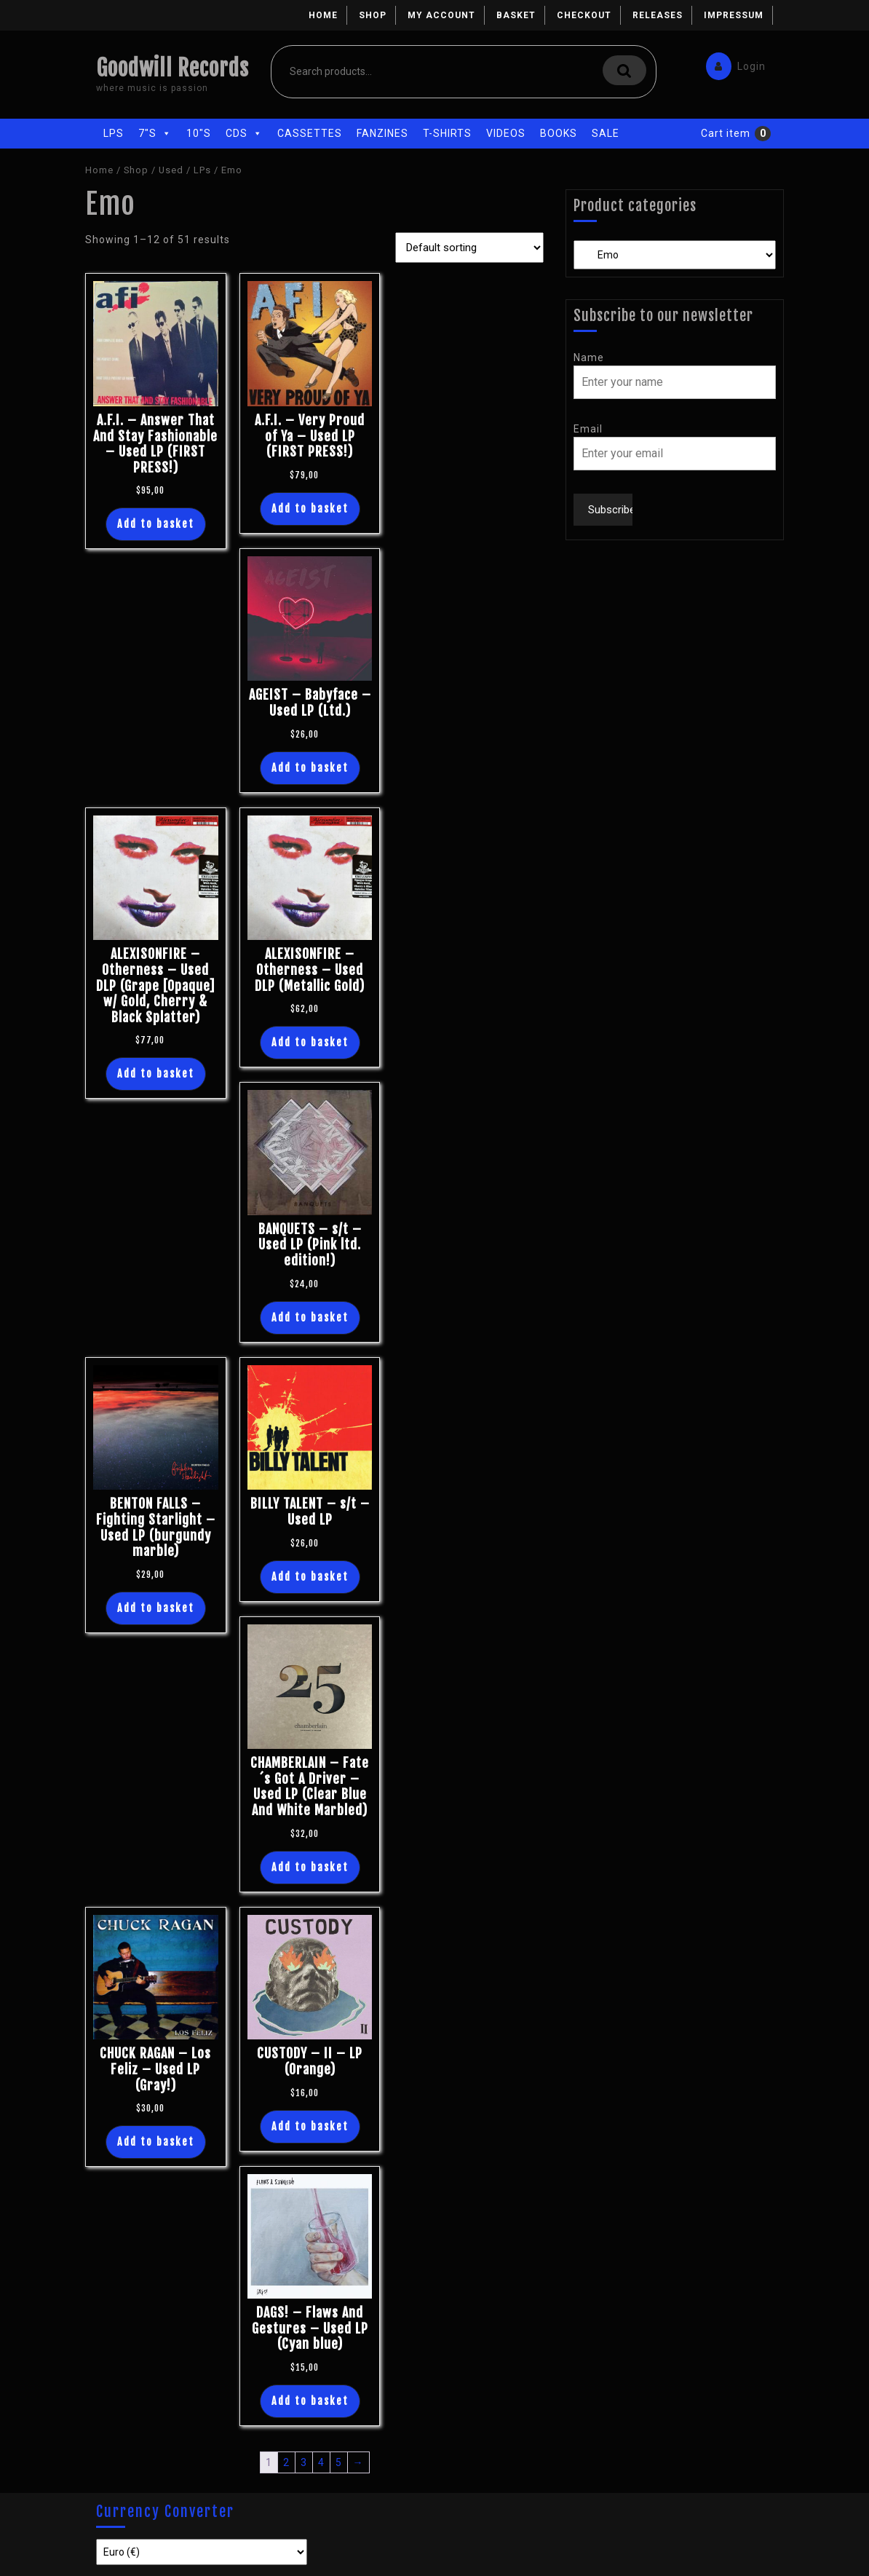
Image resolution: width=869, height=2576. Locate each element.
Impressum (733, 15)
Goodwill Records (172, 68)
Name (589, 357)
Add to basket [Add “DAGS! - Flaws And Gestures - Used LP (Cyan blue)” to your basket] (310, 2401)
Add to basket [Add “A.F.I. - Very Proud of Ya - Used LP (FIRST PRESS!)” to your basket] (310, 508)
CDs (244, 133)
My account (441, 15)
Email (588, 429)
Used (171, 170)
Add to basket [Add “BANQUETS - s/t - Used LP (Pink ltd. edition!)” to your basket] (310, 1317)
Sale (605, 133)
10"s (198, 133)
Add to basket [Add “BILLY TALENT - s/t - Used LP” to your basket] (310, 1577)
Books (558, 133)
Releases (657, 15)
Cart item (725, 133)
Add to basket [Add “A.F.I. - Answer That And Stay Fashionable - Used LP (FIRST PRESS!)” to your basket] (155, 524)
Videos (505, 133)
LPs (113, 133)
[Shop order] (469, 247)
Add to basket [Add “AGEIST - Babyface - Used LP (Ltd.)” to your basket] (310, 768)
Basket (516, 15)
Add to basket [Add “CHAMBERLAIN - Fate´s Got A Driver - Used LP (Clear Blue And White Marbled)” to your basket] (310, 1867)
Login (732, 63)
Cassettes (309, 133)
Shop (372, 15)
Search (624, 70)
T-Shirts (447, 133)
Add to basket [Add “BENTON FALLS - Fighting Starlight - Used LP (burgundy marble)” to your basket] (155, 1608)
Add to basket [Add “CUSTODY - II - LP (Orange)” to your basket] (310, 2126)
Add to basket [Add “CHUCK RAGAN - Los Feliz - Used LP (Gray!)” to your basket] (155, 2142)
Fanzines (382, 133)
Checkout (584, 15)
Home (323, 15)
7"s (155, 133)
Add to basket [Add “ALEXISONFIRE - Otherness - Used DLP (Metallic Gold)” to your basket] (310, 1042)
